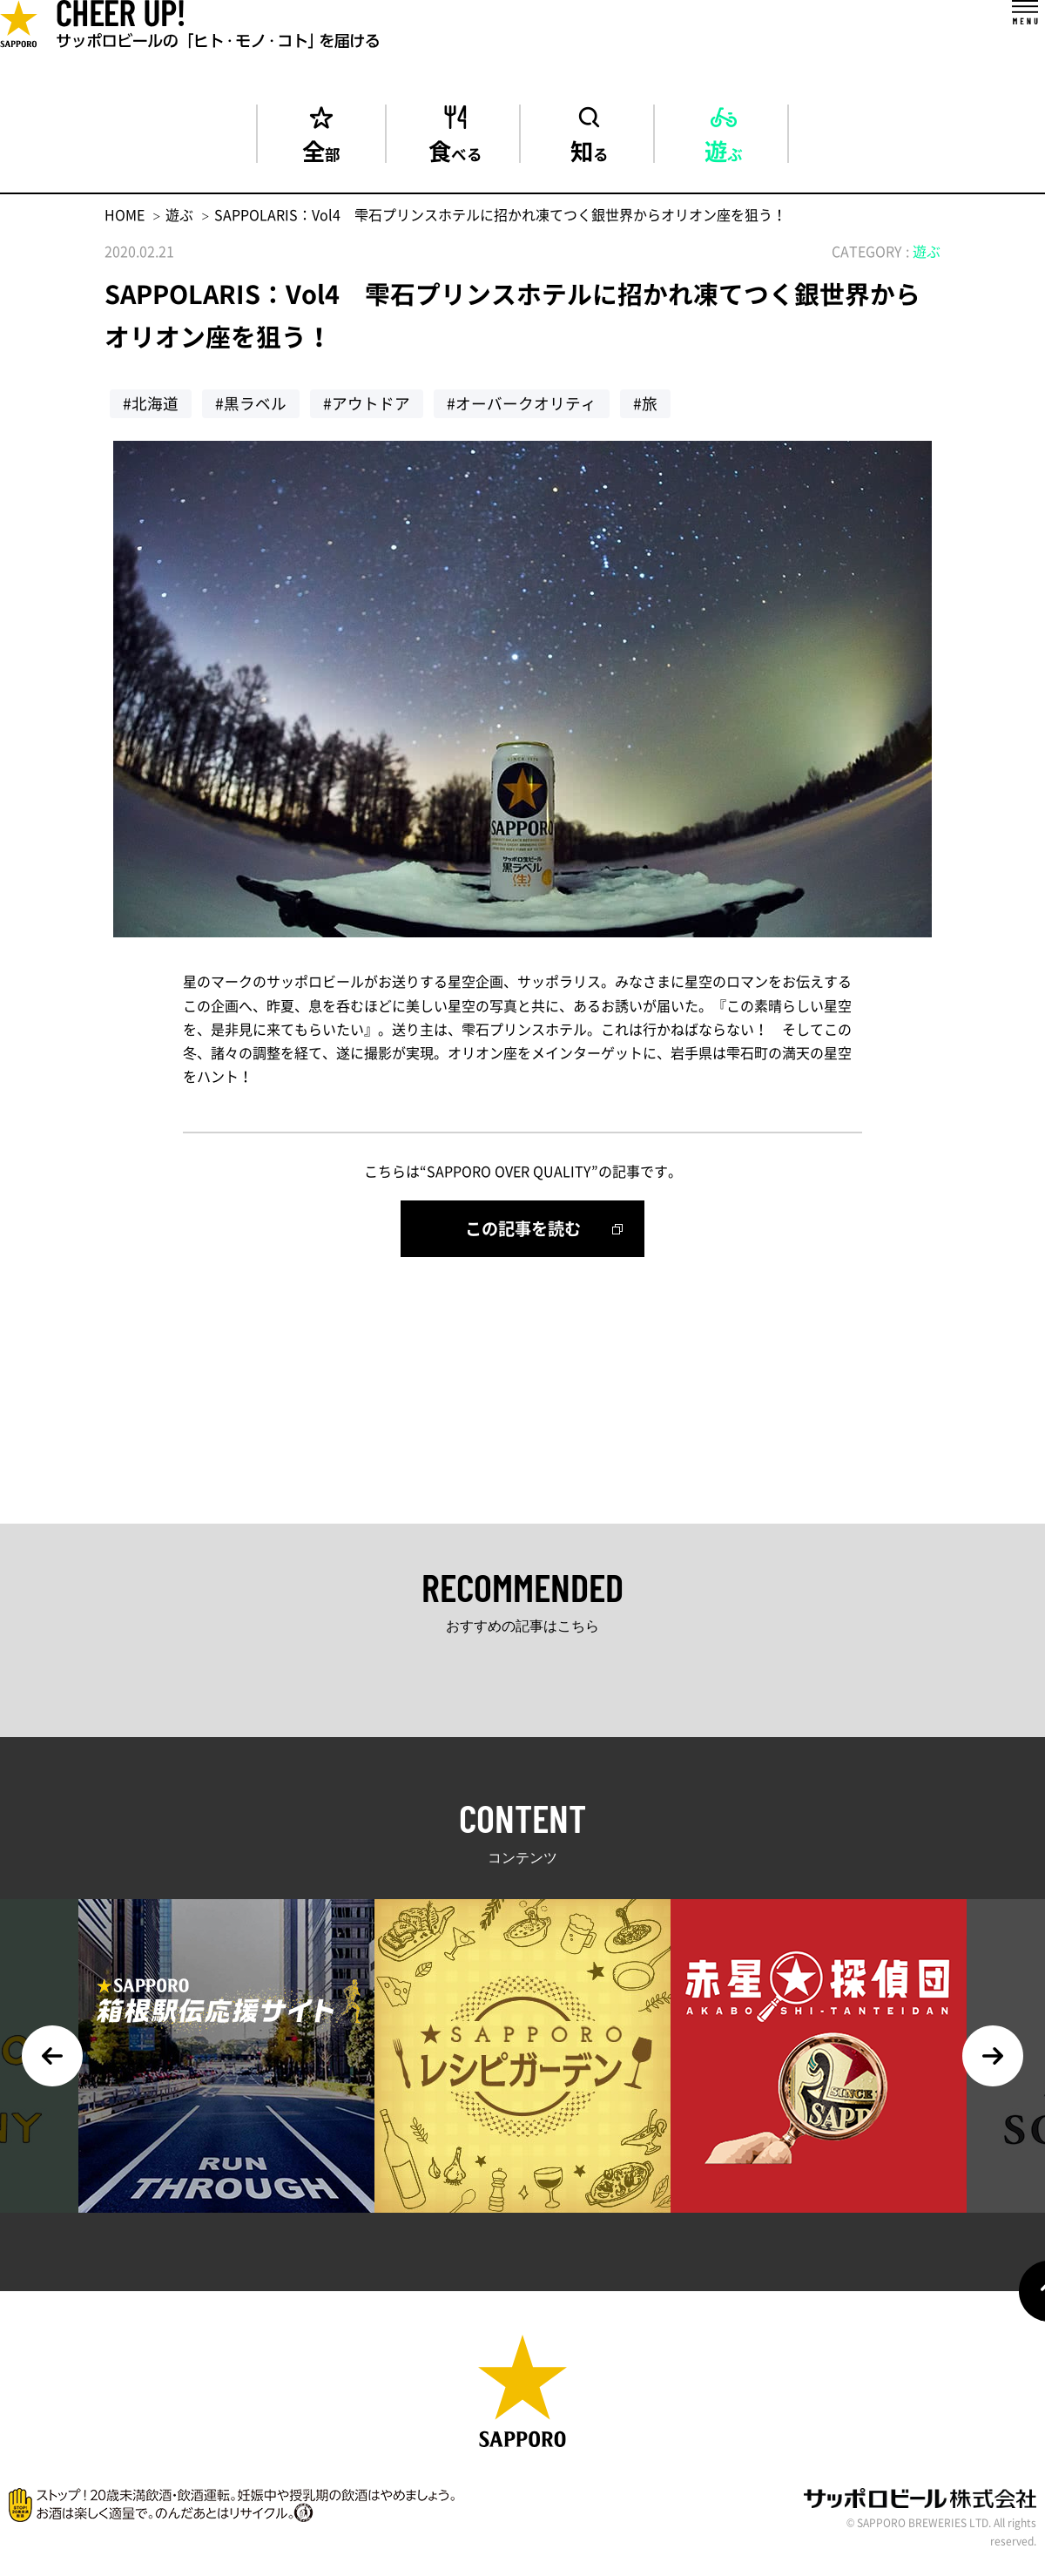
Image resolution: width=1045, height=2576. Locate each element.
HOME (124, 214)
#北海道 (151, 403)
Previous (52, 2055)
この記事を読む (523, 1228)
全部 (321, 148)
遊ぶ (724, 148)
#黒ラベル (251, 403)
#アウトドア (366, 403)
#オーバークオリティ (522, 403)
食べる (455, 148)
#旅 (645, 403)
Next (992, 2055)
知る (589, 148)
